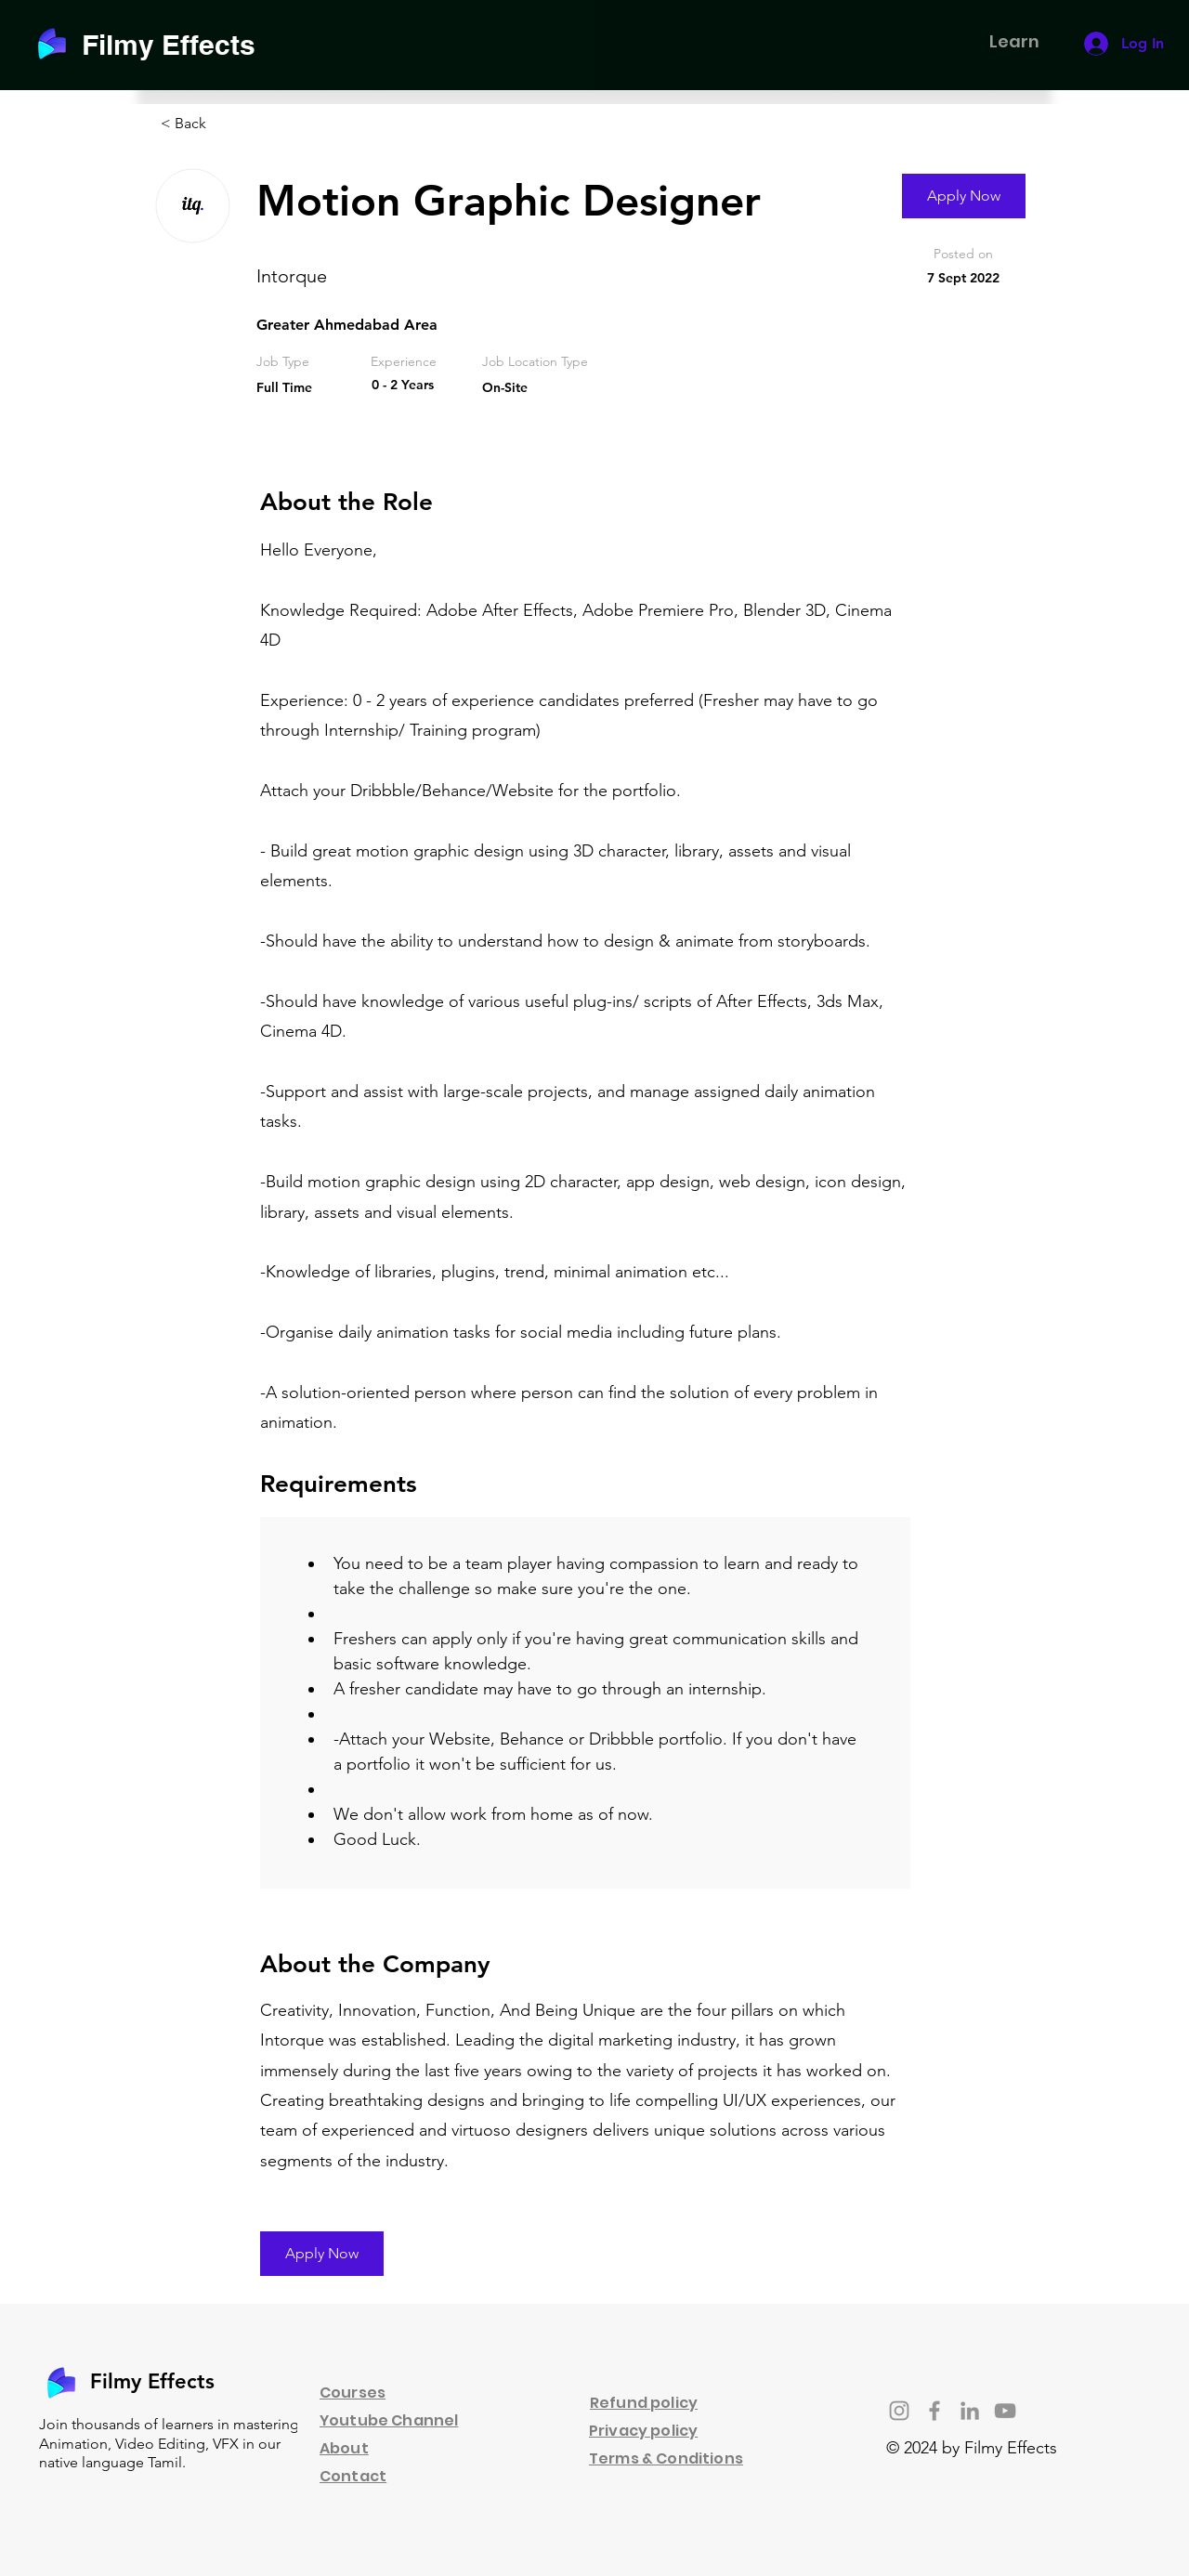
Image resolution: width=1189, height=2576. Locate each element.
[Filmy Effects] (180, 44)
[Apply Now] (964, 196)
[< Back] (227, 124)
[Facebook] (934, 2411)
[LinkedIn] (970, 2411)
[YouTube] (1005, 2411)
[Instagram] (899, 2411)
